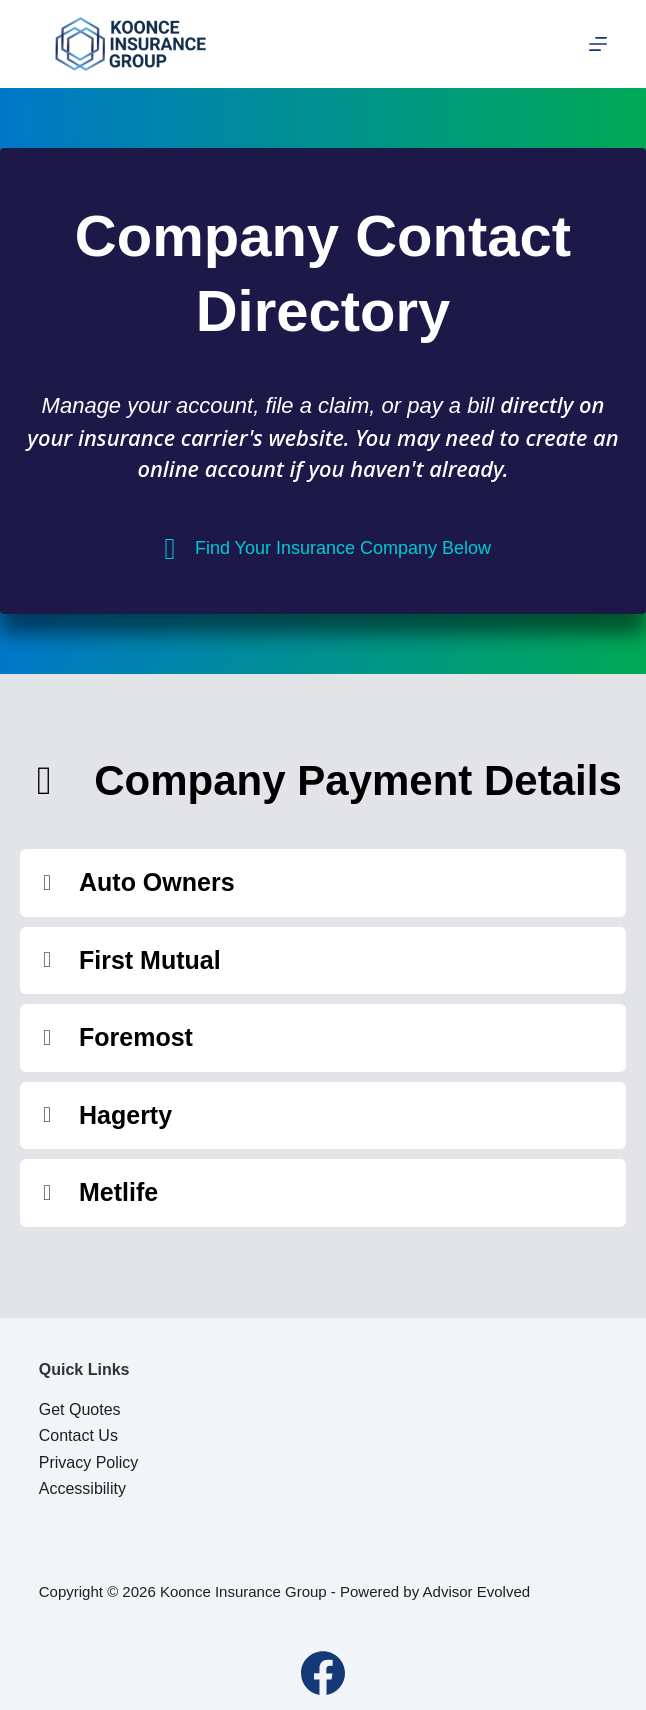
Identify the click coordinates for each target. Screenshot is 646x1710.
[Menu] (598, 44)
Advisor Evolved (477, 1591)
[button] (323, 883)
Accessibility (82, 1488)
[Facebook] (323, 1673)
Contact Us (78, 1435)
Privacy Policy (89, 1462)
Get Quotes (80, 1409)
